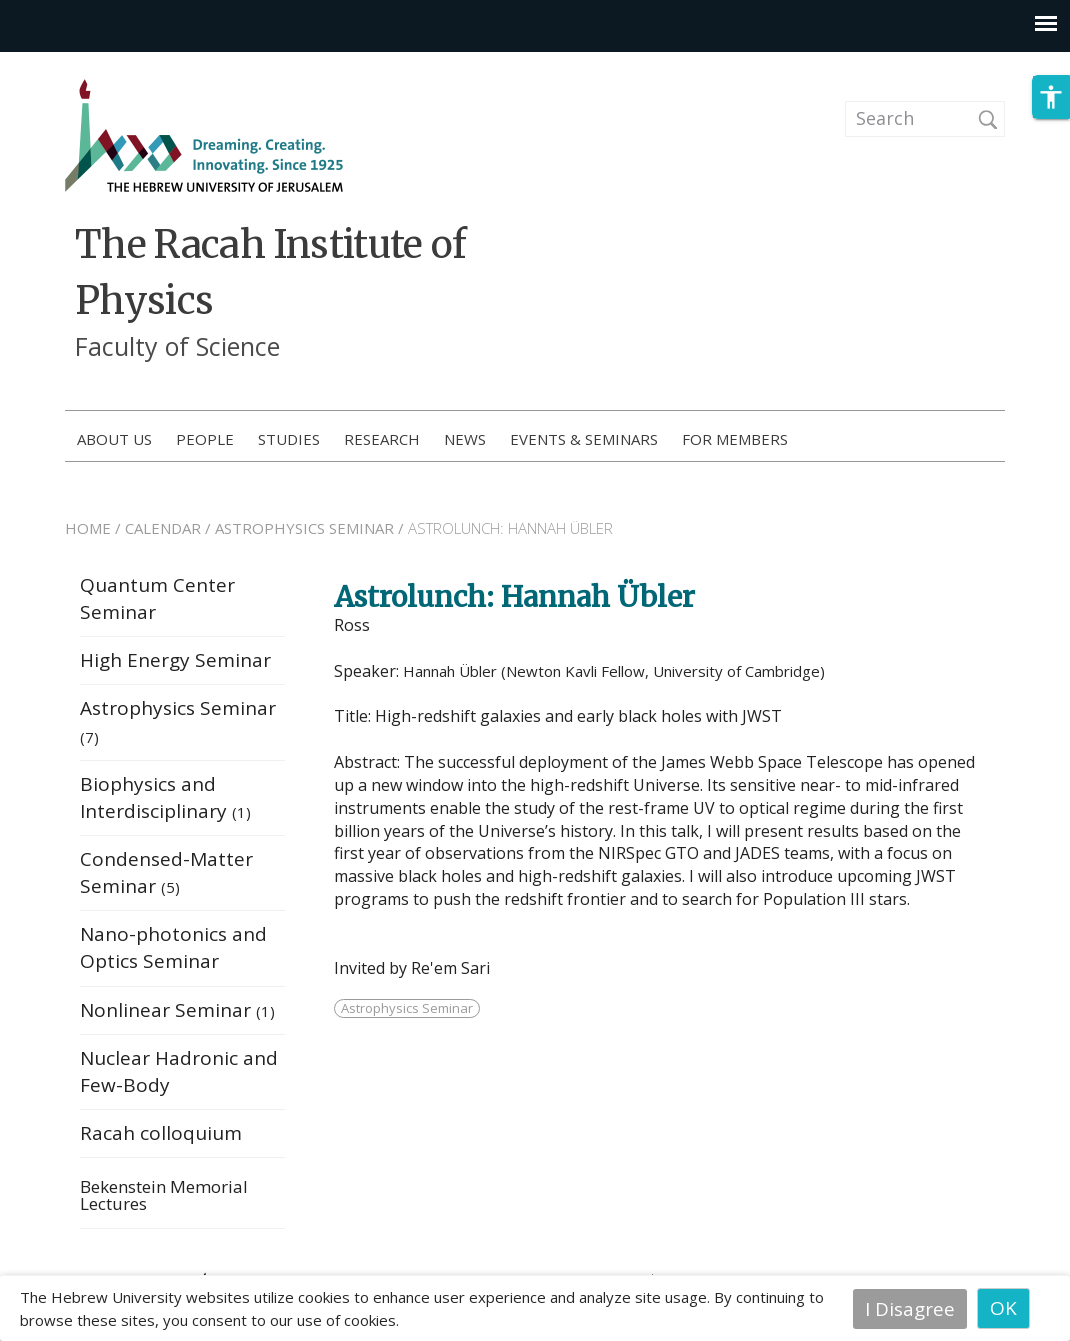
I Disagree (910, 1308)
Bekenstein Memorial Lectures (164, 1201)
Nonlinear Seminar (177, 1015)
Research (382, 439)
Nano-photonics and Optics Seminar (173, 952)
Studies (289, 439)
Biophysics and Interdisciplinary (165, 802)
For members (735, 439)
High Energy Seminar (175, 665)
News (465, 439)
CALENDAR (163, 533)
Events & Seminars (584, 439)
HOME (88, 533)
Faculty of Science (177, 346)
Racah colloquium (161, 1138)
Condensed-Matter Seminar (166, 877)
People (205, 439)
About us (114, 439)
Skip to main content (95, 65)
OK (1003, 1308)
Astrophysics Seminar (407, 1013)
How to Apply (928, 440)
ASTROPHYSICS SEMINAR (304, 533)
